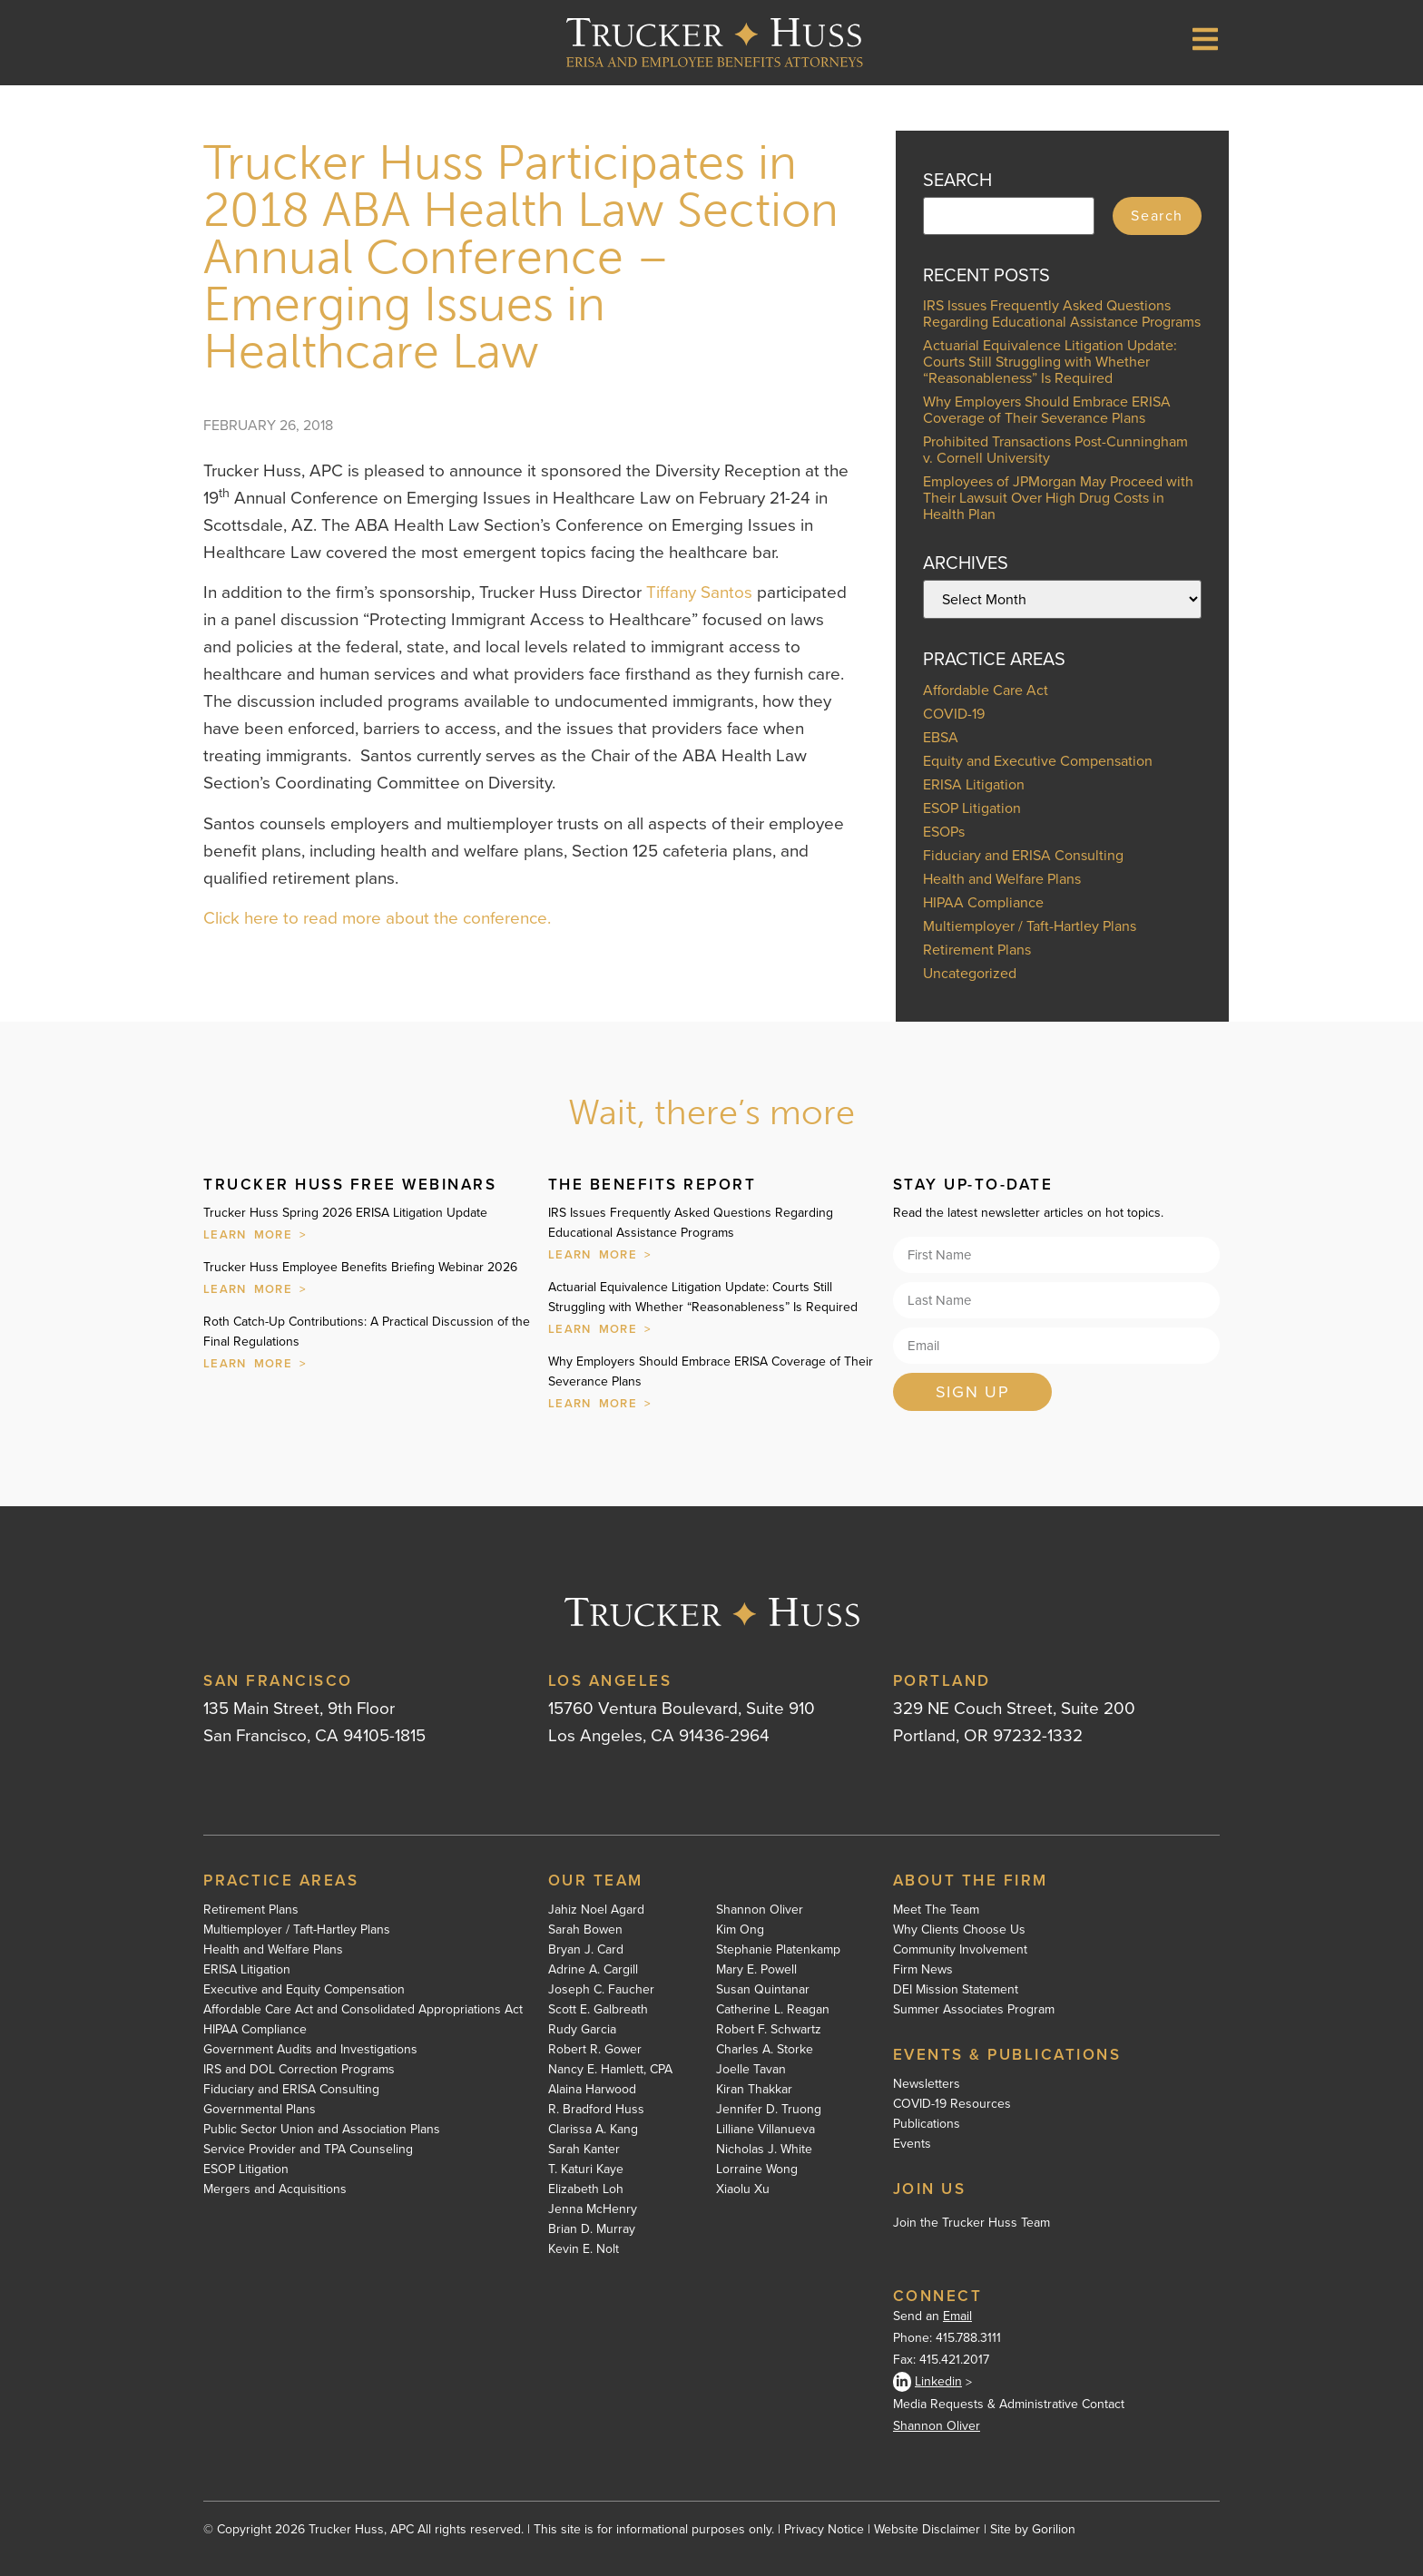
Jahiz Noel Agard (596, 1910)
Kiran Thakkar (754, 2090)
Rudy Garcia (582, 2030)
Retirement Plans (977, 949)
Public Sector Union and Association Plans (321, 2130)
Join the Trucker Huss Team (971, 2222)
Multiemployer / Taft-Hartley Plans (1029, 926)
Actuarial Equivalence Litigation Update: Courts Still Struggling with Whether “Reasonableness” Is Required (1050, 361)
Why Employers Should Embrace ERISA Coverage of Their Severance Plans (1047, 409)
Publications (926, 2124)
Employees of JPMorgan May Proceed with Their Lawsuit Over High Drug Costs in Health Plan (1058, 497)
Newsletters (926, 2084)
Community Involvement (960, 1950)
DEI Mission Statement (955, 1990)
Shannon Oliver (759, 1910)
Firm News (923, 1970)
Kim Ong (740, 1930)
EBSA (940, 737)
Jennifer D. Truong (768, 2110)
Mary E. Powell (756, 1970)
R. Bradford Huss (596, 2110)
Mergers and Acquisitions (275, 2189)
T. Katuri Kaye (585, 2169)
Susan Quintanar (763, 1990)
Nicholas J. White (764, 2149)
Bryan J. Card (585, 1950)
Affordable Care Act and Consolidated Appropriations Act (363, 2010)
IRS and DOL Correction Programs (299, 2070)
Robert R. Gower (595, 2050)
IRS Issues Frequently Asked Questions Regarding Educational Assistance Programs (1062, 313)
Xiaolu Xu (743, 2189)
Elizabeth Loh (585, 2189)
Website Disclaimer (927, 2529)
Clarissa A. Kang (593, 2130)
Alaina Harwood (592, 2090)
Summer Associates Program (974, 2010)
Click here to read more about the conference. (377, 918)
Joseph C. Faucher (601, 1990)
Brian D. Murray (591, 2229)
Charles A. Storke (764, 2050)
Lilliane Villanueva (765, 2130)
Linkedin (927, 2382)
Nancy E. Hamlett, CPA (610, 2070)
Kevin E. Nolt (583, 2249)
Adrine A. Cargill (593, 1970)
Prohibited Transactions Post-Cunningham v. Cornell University (1055, 449)
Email (957, 2316)
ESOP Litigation (972, 808)
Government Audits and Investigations (310, 2050)
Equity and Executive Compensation (1038, 760)
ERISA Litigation (974, 784)
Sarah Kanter (584, 2149)
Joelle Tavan (751, 2070)
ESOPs (944, 831)
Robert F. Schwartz (768, 2030)
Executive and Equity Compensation (304, 1990)
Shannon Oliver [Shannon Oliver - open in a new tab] (936, 2425)
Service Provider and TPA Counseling (308, 2149)
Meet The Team (936, 1910)
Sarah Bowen (585, 1930)
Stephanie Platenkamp (778, 1950)
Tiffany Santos (699, 592)
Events (912, 2144)
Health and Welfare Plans (1002, 878)
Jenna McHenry (592, 2209)
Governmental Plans (259, 2110)
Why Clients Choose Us (959, 1930)
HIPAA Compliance (983, 902)
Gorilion (1053, 2529)
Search (1157, 215)
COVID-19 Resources (952, 2104)
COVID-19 (954, 713)
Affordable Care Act (985, 690)
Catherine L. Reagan (772, 2010)
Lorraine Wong (757, 2169)
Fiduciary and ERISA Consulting (1023, 855)
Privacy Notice (824, 2529)
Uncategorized (969, 973)
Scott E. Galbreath (598, 2010)
